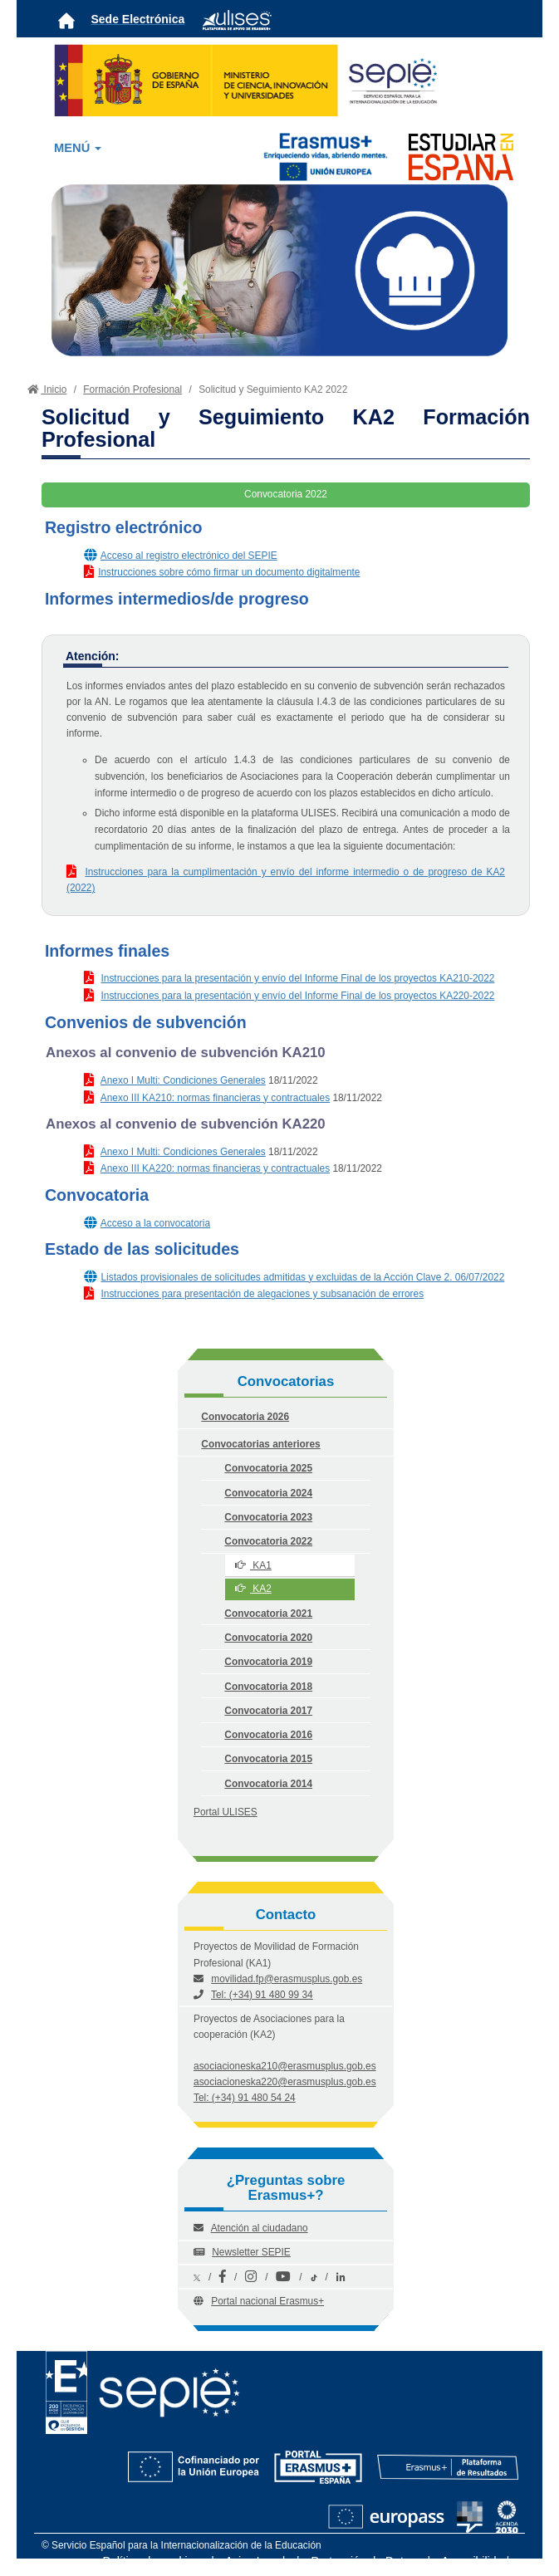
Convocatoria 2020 (268, 1637)
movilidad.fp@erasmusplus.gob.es (286, 1979)
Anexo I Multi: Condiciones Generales (183, 1080)
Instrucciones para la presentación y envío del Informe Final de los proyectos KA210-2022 (297, 978)
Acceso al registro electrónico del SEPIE (189, 555)
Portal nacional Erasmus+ (267, 2301)
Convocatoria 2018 (268, 1686)
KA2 (253, 1588)
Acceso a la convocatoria (155, 1223)
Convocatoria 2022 (268, 1541)
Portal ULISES (225, 1812)
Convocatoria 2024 (268, 1493)
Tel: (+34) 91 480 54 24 (245, 2097)
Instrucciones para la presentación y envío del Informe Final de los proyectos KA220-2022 (297, 996)
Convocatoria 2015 (268, 1759)
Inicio (45, 389)
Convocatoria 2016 (268, 1735)
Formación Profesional (132, 389)
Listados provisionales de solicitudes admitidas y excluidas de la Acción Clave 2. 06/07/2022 (302, 1277)
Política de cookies (151, 2561)
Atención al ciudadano (259, 2228)
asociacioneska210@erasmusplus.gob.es (285, 2066)
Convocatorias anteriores (260, 1444)
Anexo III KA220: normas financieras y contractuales (215, 1168)
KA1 (253, 1565)
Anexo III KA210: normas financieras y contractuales (215, 1098)
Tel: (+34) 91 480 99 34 (262, 1995)
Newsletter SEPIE (251, 2252)
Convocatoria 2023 (268, 1517)
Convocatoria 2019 (268, 1662)
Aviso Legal (255, 2561)
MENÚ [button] (77, 147)
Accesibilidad (475, 2561)
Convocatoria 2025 (268, 1468)
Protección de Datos (363, 2561)
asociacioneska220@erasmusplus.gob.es (285, 2082)
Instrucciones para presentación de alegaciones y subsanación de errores (262, 1294)
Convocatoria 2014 (268, 1784)
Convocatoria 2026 (245, 1417)
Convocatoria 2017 (268, 1711)
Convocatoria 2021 (268, 1613)
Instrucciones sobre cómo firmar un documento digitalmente (229, 572)
